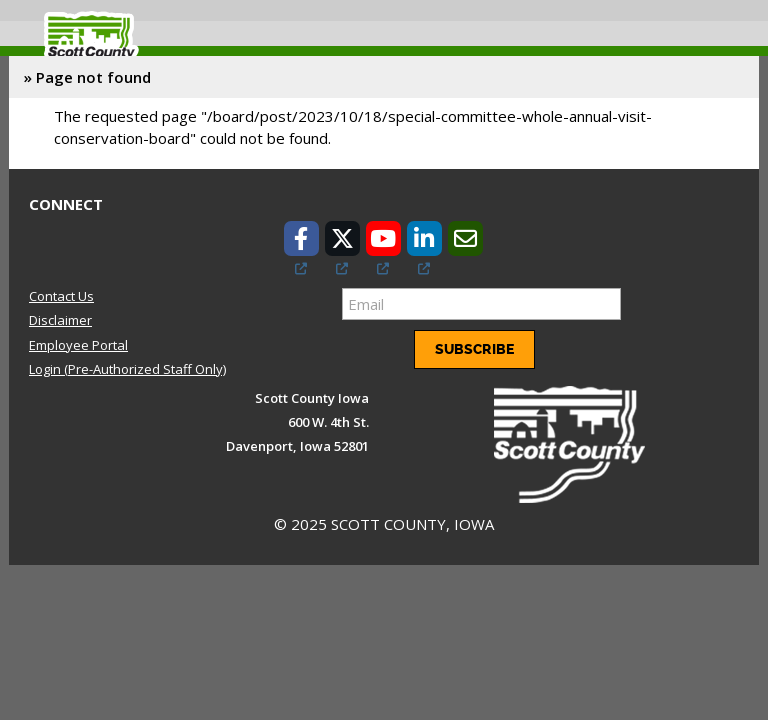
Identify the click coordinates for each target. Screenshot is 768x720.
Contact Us (61, 296)
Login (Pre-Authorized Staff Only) (127, 369)
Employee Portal (78, 345)
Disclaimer (60, 320)
